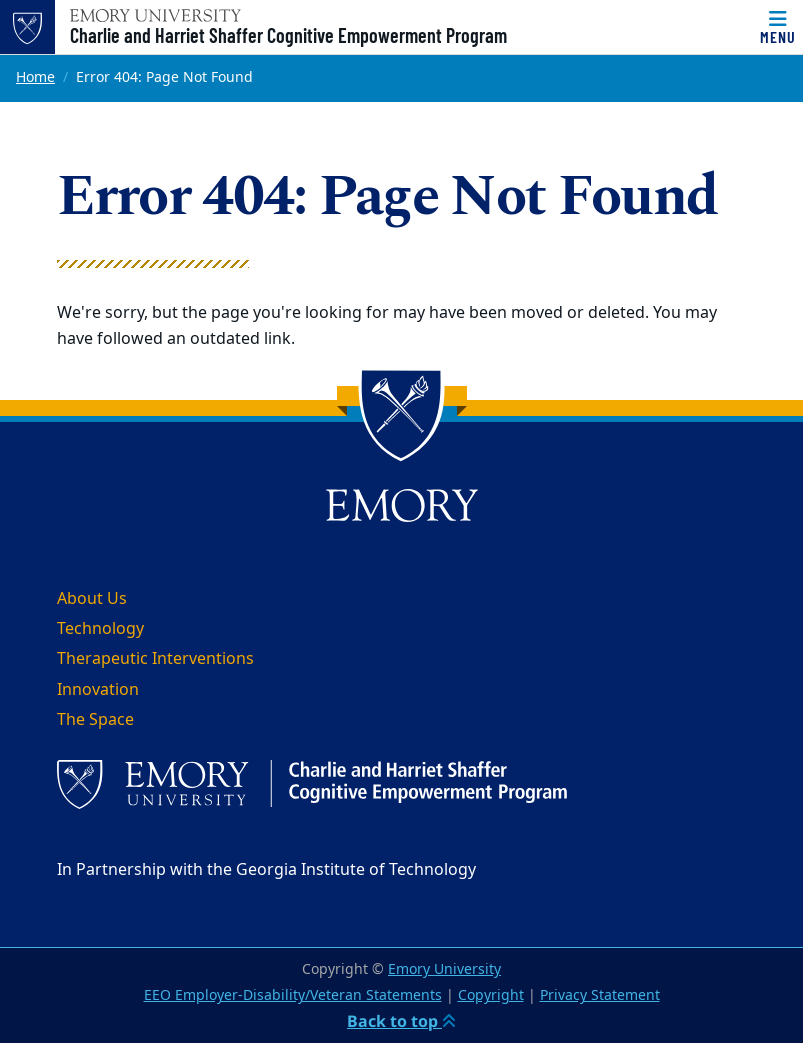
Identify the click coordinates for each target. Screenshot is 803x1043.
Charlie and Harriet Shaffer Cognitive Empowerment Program (288, 35)
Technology (100, 629)
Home (35, 77)
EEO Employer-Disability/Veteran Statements (293, 995)
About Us (92, 599)
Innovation (98, 690)
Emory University (444, 969)
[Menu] (778, 27)
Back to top (401, 1021)
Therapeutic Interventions (155, 659)
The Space (95, 720)
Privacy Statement (600, 995)
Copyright (491, 995)
